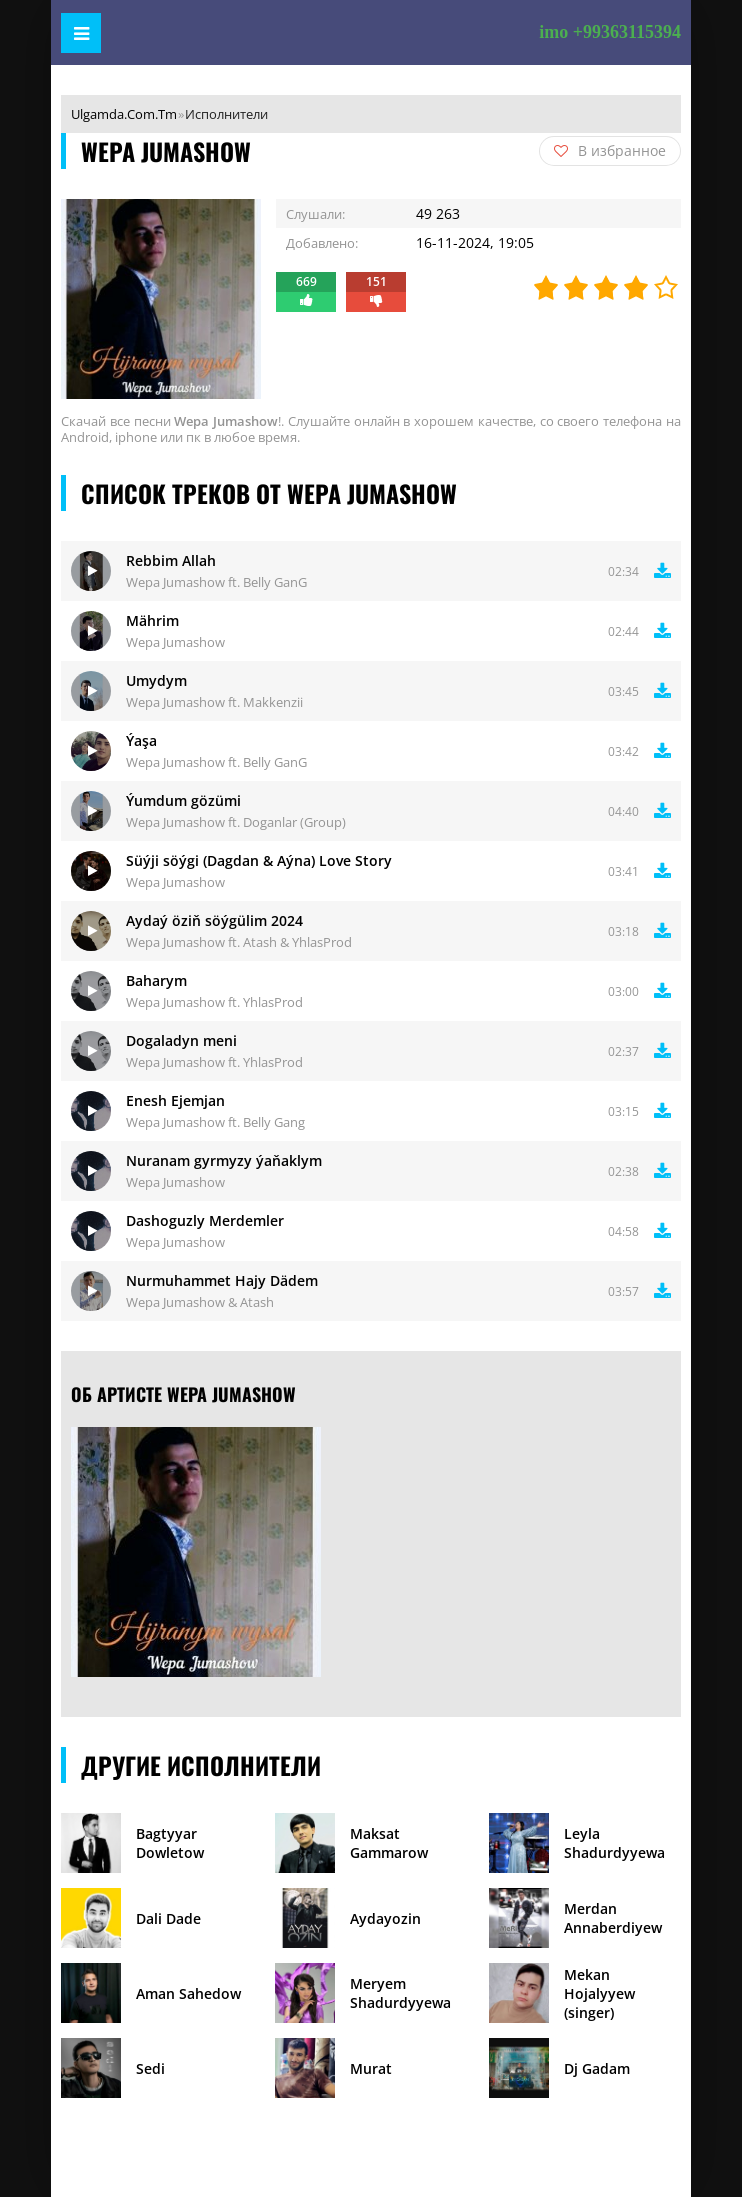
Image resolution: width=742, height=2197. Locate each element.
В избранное (610, 150)
